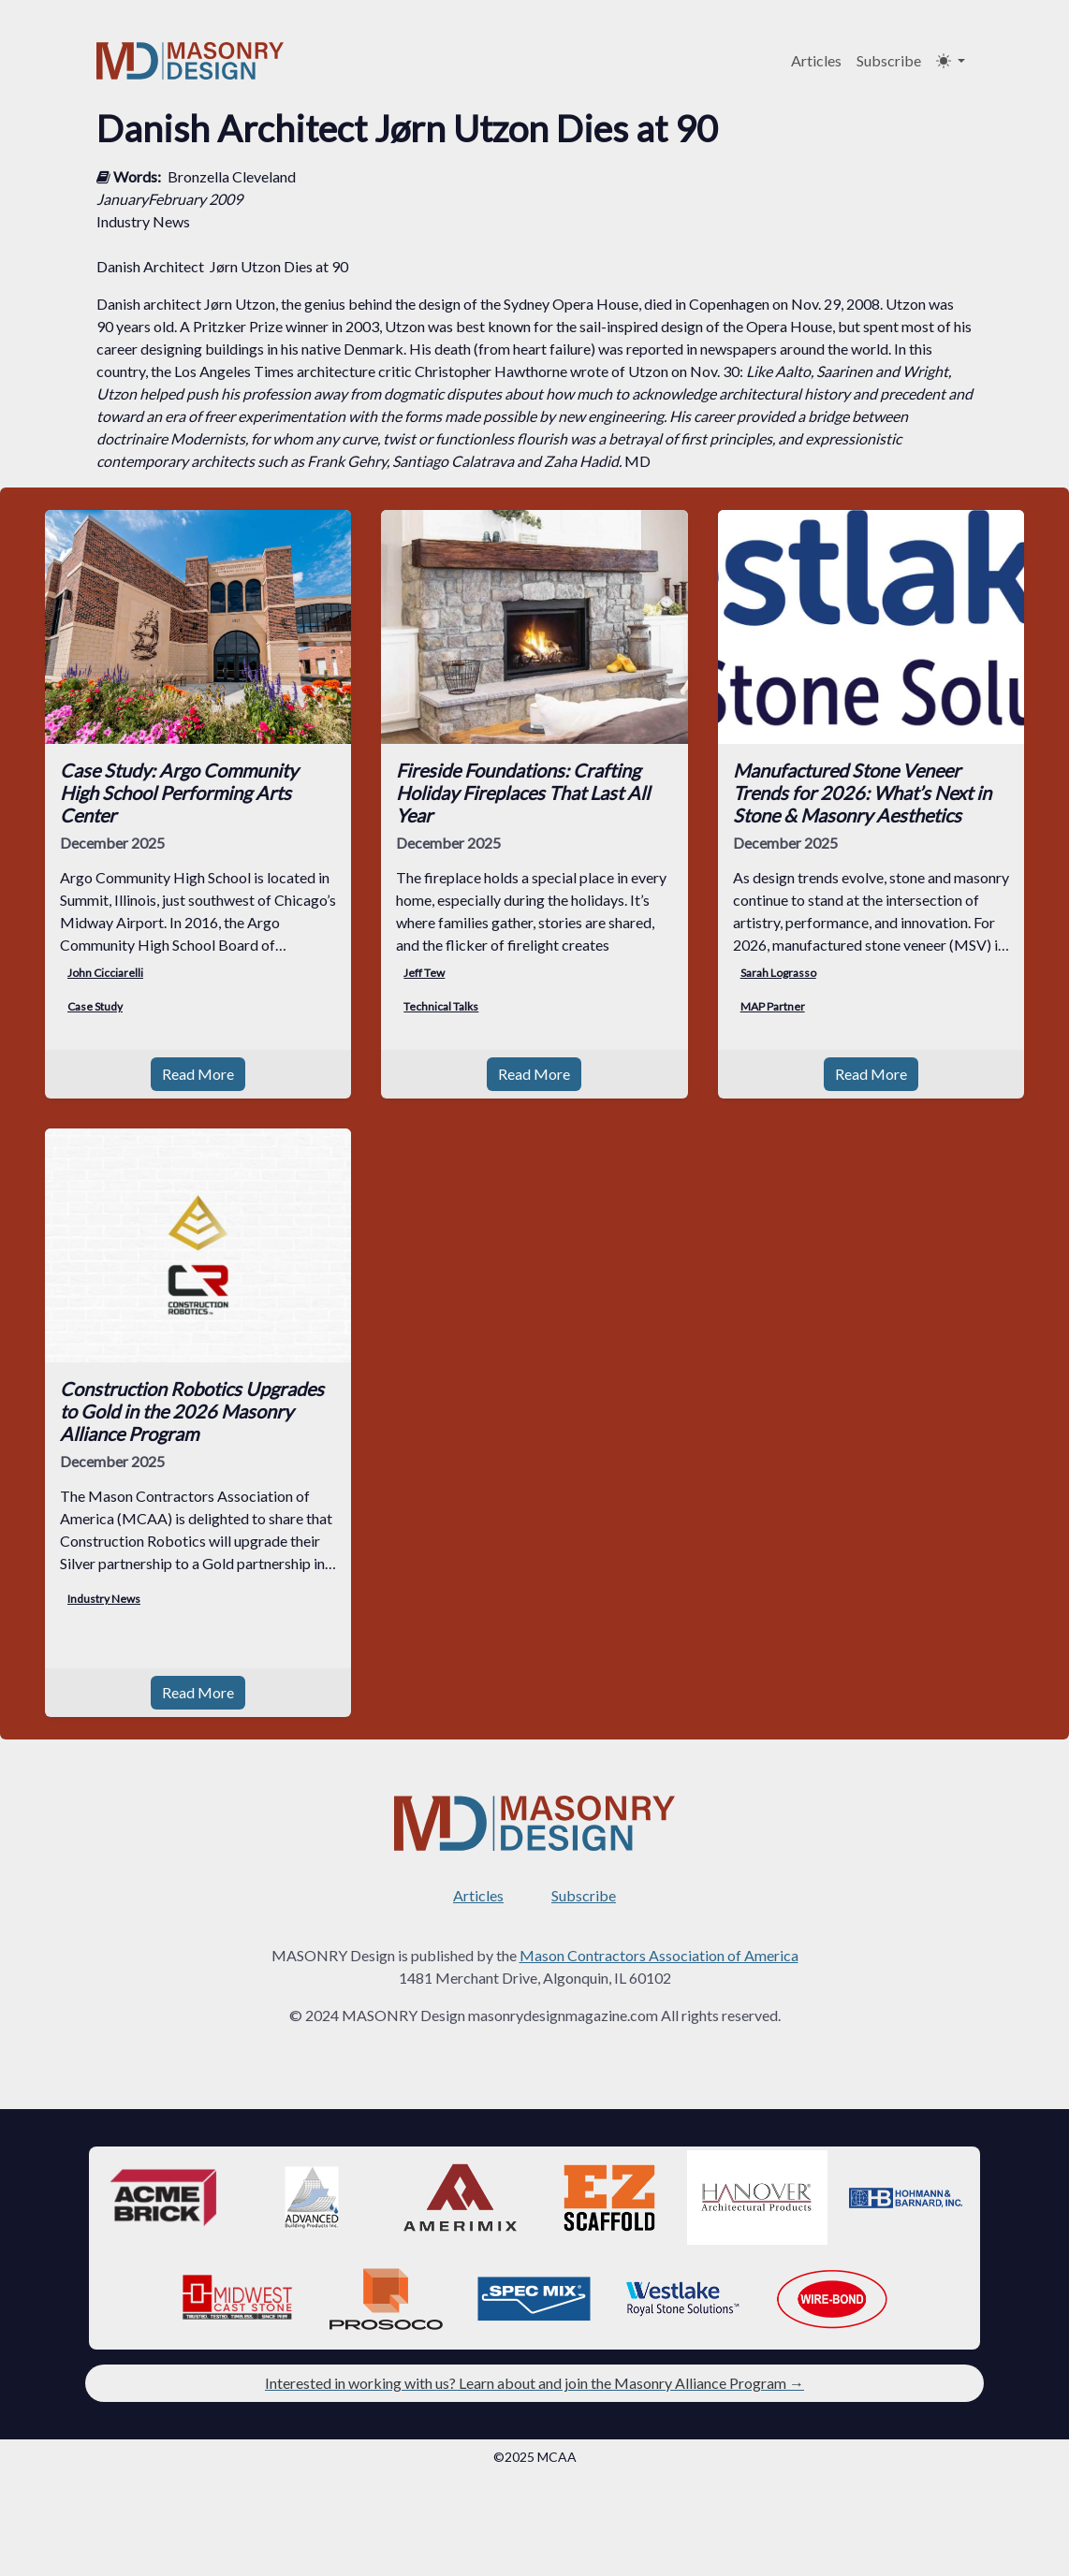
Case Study (95, 1006)
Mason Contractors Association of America (659, 1955)
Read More (198, 1074)
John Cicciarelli (105, 973)
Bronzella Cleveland (232, 176)
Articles (816, 60)
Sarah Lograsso (778, 973)
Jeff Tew (424, 973)
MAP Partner (772, 1006)
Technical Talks (440, 1006)
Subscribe (889, 60)
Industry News (103, 1599)
